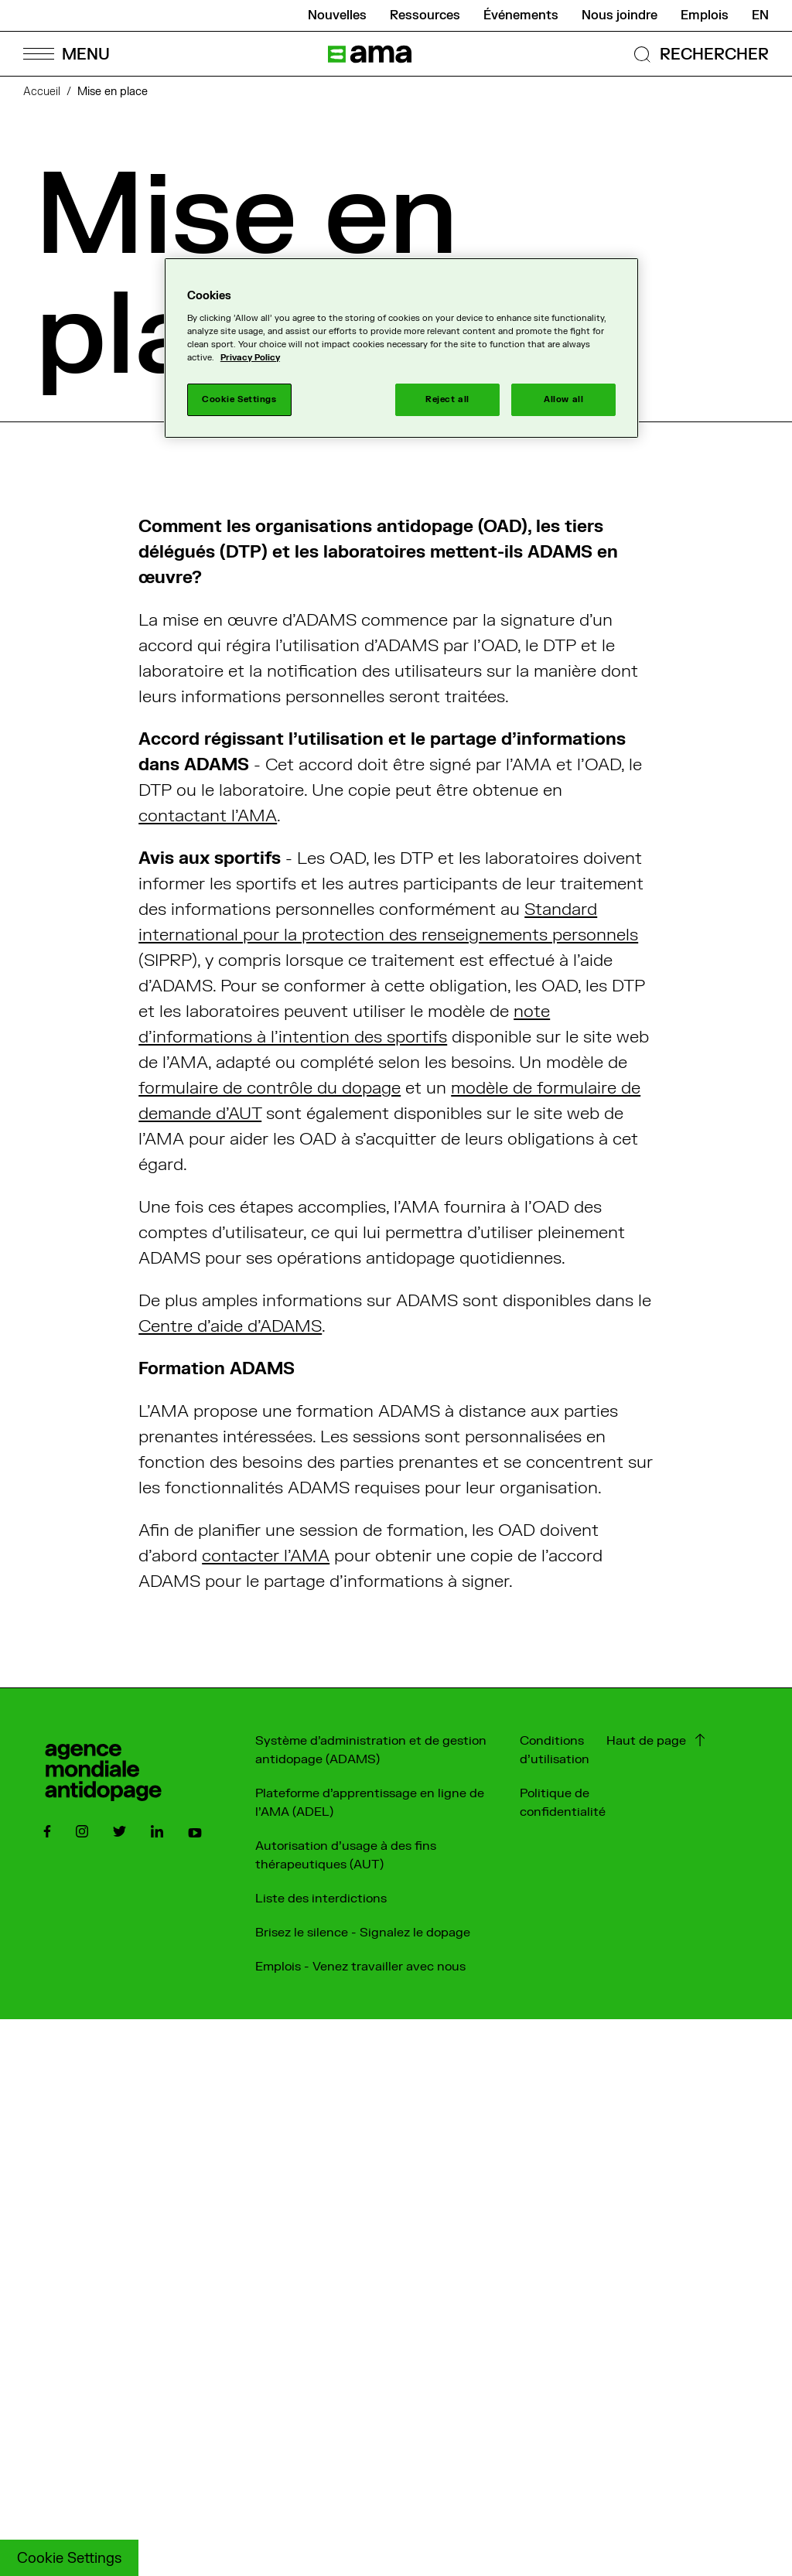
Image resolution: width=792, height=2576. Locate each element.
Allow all (563, 399)
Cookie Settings (69, 2558)
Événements (520, 15)
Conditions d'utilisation (554, 1750)
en (760, 15)
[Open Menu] (65, 54)
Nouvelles (337, 15)
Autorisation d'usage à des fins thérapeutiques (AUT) (345, 1855)
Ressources (425, 15)
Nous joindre (619, 15)
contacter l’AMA (265, 1556)
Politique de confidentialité (563, 1803)
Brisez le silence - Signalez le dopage (362, 1932)
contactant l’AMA (207, 816)
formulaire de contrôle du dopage (269, 1088)
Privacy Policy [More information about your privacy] (250, 357)
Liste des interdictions (321, 1898)
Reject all (447, 399)
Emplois (705, 15)
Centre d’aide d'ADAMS (230, 1326)
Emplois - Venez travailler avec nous (360, 1966)
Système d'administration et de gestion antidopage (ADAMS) (370, 1750)
